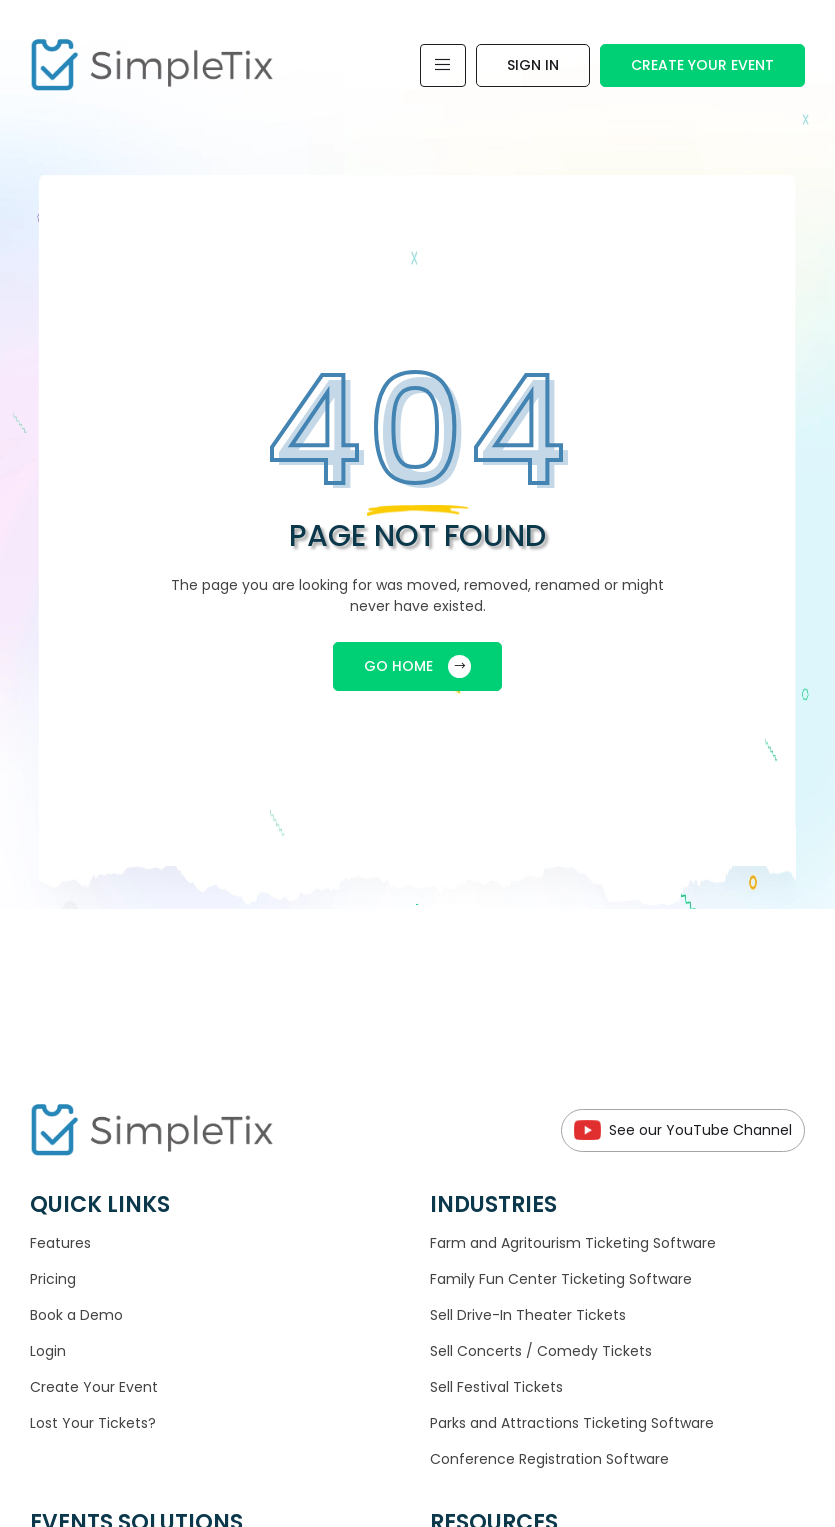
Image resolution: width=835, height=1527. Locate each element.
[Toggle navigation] (443, 65)
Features (60, 1243)
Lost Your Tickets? (93, 1423)
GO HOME (417, 666)
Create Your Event (702, 65)
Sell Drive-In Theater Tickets (528, 1315)
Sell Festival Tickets (496, 1387)
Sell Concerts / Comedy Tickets (541, 1351)
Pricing (53, 1279)
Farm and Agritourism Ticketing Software (573, 1243)
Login (48, 1351)
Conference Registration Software (549, 1459)
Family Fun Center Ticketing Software (561, 1279)
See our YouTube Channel (683, 1130)
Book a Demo (76, 1315)
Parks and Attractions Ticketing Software (572, 1423)
